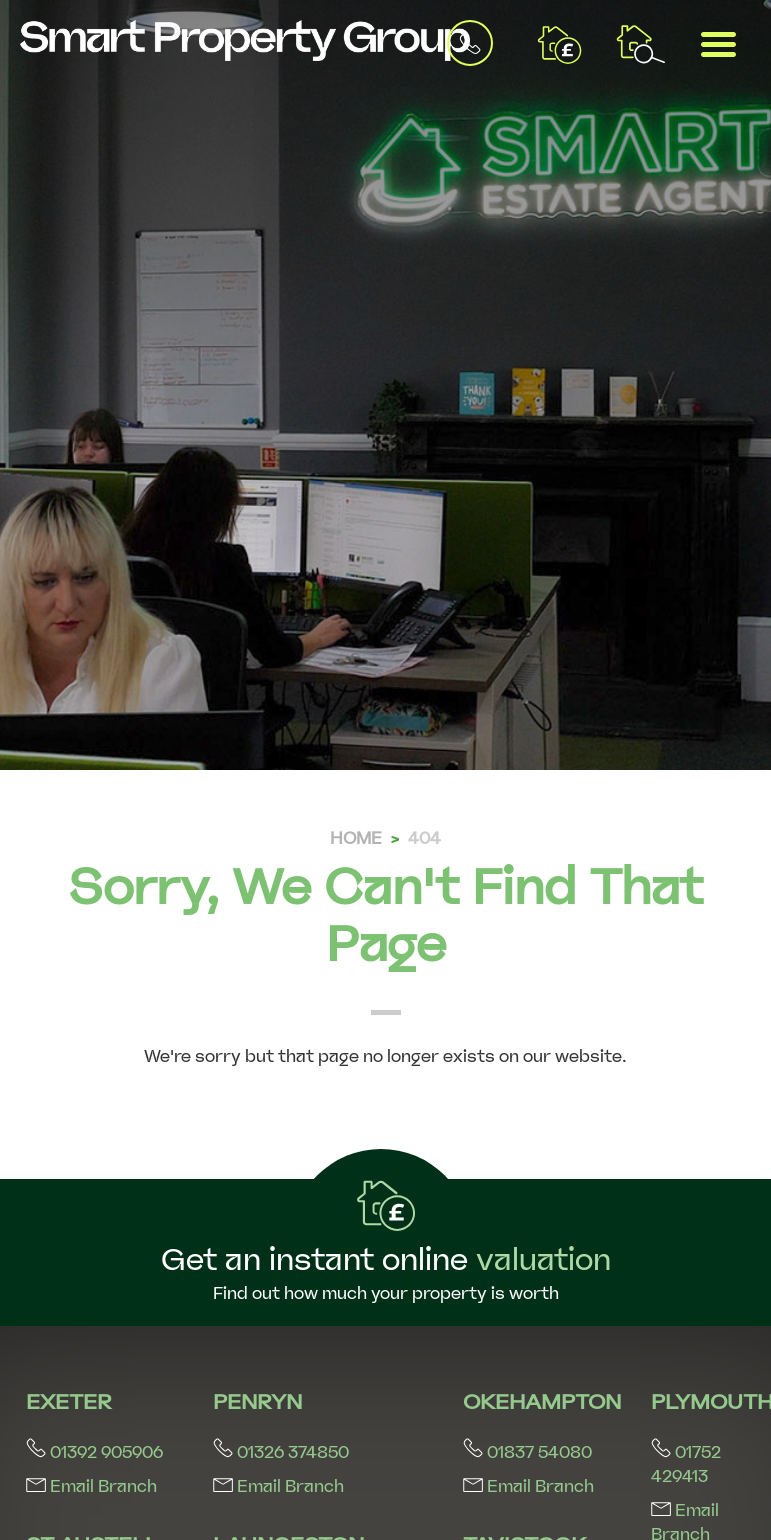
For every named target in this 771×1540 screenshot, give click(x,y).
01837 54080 (527, 1452)
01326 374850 (281, 1452)
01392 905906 (94, 1452)
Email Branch (91, 1486)
